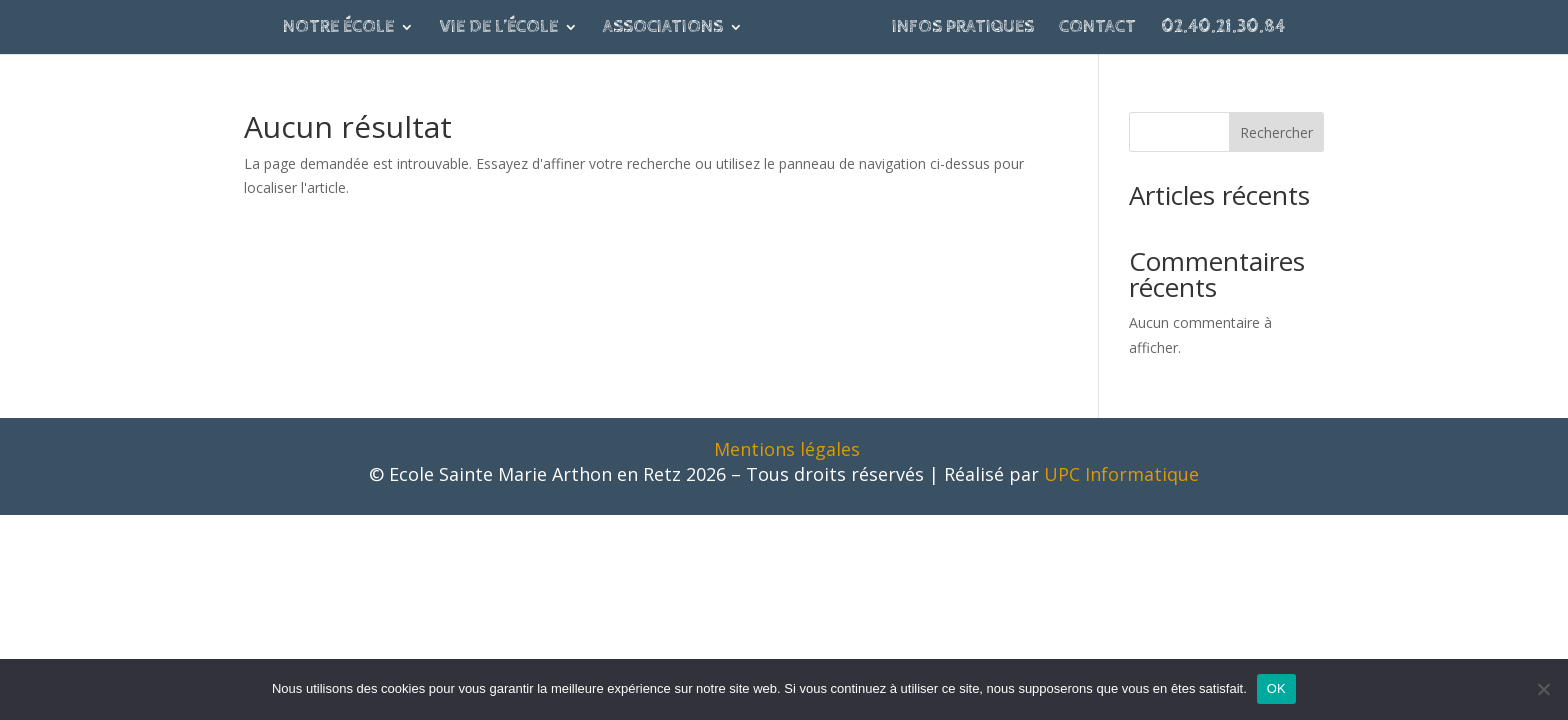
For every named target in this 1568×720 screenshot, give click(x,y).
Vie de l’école (498, 28)
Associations (663, 28)
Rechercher (1276, 132)
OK (1276, 688)
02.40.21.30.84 (1223, 28)
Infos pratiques (963, 28)
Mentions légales (787, 449)
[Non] (1543, 689)
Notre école (338, 28)
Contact (1097, 28)
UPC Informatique (1121, 474)
